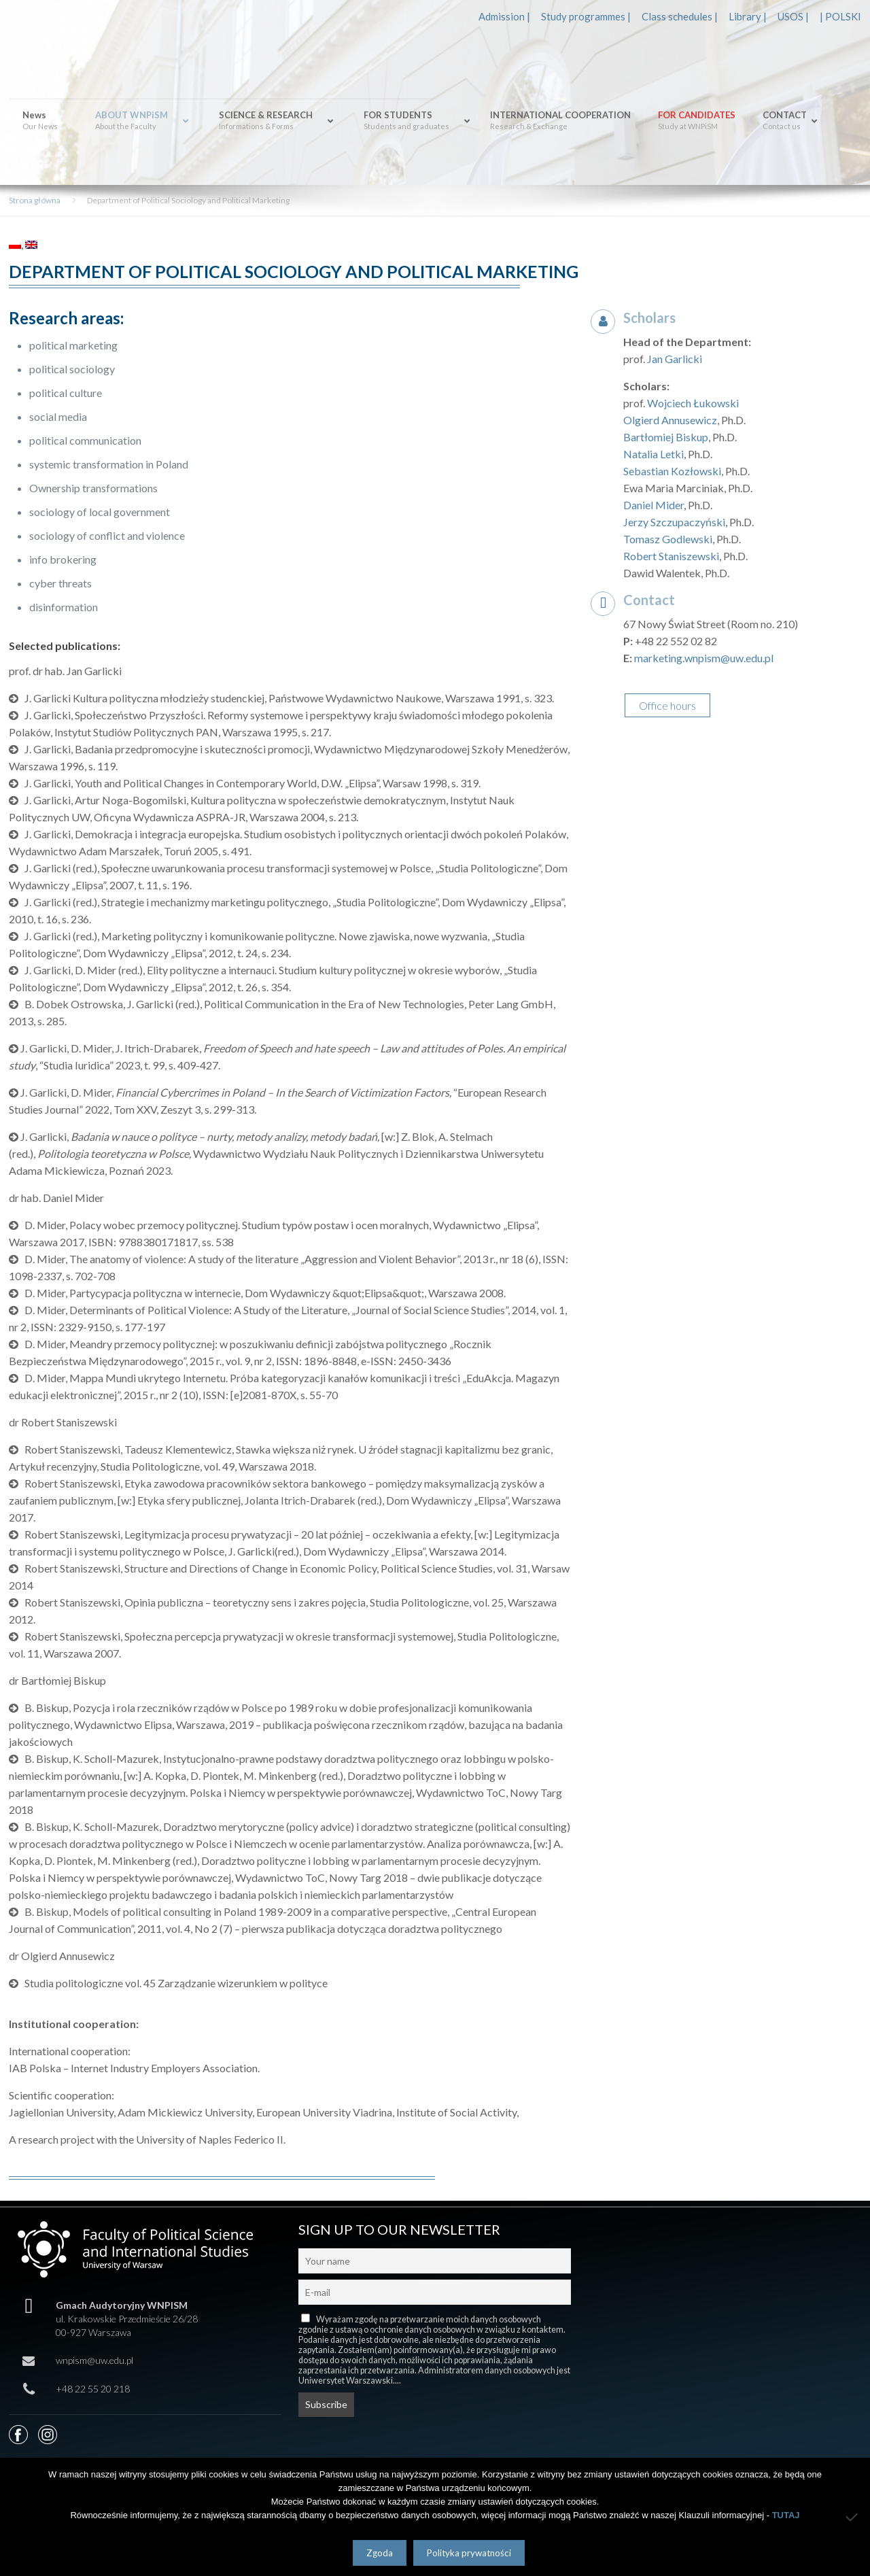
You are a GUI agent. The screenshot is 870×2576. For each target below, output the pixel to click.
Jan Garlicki (674, 358)
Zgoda (379, 2552)
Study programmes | (586, 16)
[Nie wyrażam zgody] (853, 2517)
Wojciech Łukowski (693, 402)
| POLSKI (840, 16)
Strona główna (34, 200)
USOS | (793, 16)
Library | (748, 16)
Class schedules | (680, 16)
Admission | (504, 16)
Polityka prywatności (469, 2552)
